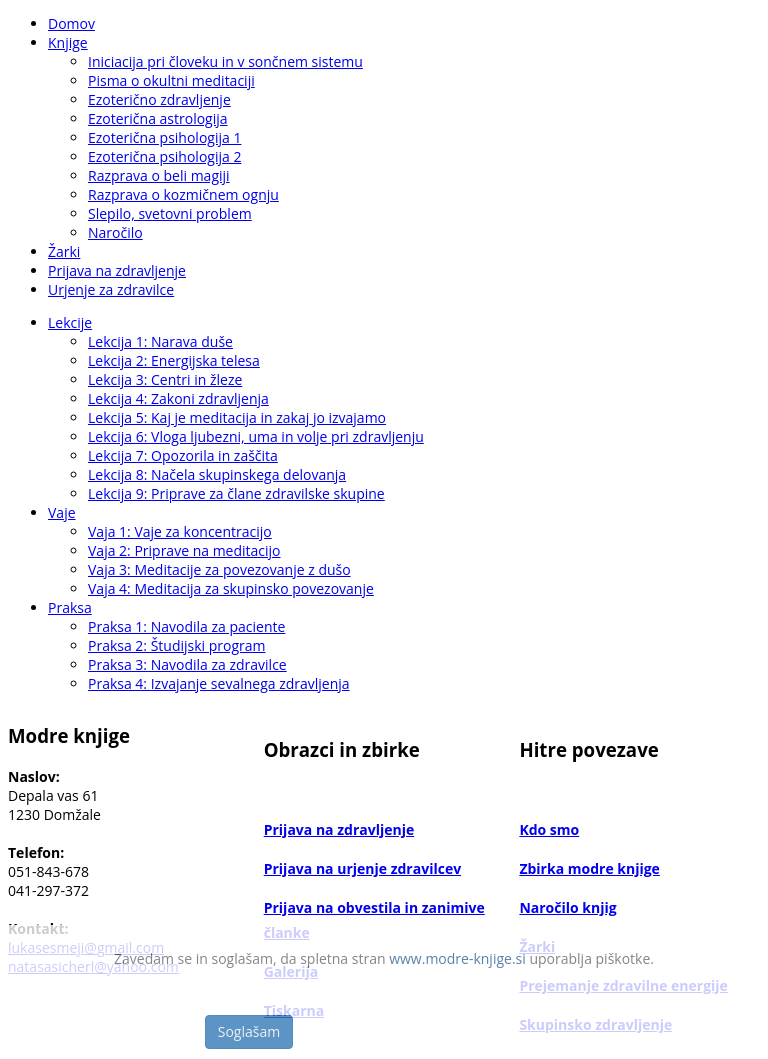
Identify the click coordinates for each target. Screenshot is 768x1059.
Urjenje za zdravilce (111, 289)
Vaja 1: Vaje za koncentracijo (180, 531)
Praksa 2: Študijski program (177, 645)
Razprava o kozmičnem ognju (183, 194)
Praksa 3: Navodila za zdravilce (187, 664)
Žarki (64, 251)
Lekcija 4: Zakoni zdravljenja (178, 398)
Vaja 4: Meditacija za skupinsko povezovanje (231, 588)
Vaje (62, 512)
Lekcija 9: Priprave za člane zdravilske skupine (236, 493)
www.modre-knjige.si (457, 958)
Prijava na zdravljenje (117, 270)
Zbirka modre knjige (589, 868)
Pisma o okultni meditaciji (171, 80)
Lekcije (70, 322)
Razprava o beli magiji (159, 175)
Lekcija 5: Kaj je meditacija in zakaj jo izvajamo (237, 417)
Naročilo (115, 232)
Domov (71, 23)
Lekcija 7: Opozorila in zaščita (183, 455)
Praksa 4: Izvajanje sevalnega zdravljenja (219, 683)
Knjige (68, 42)
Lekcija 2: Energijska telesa (174, 360)
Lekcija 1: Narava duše (160, 341)
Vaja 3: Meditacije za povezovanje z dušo (219, 569)
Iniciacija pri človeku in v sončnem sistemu (225, 61)
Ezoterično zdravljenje (159, 99)
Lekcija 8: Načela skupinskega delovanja (217, 474)
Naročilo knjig (567, 907)
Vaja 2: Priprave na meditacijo (184, 550)
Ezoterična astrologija (158, 118)
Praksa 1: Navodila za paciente (186, 626)
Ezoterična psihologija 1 (164, 137)
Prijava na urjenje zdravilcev (362, 868)
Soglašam (249, 1031)
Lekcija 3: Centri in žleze (165, 379)
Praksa (70, 607)
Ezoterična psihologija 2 (164, 156)
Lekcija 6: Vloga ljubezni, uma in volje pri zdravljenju (256, 436)
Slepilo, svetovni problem (170, 213)
